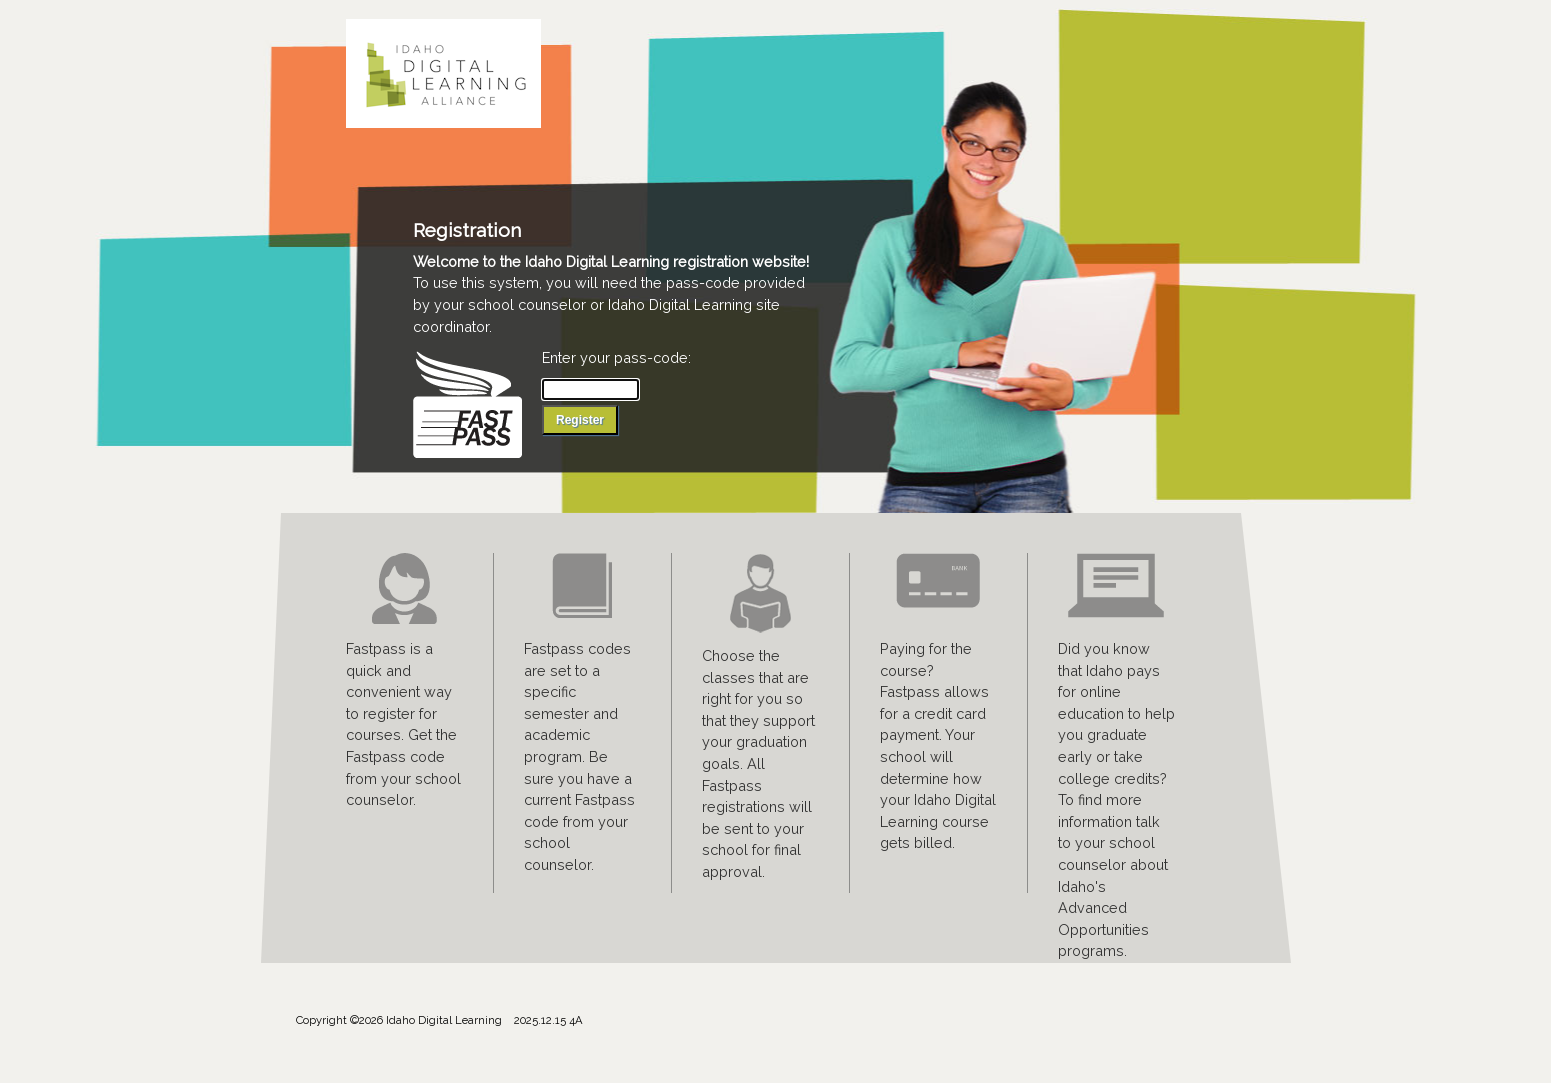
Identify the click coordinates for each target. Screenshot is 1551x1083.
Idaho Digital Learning (451, 73)
